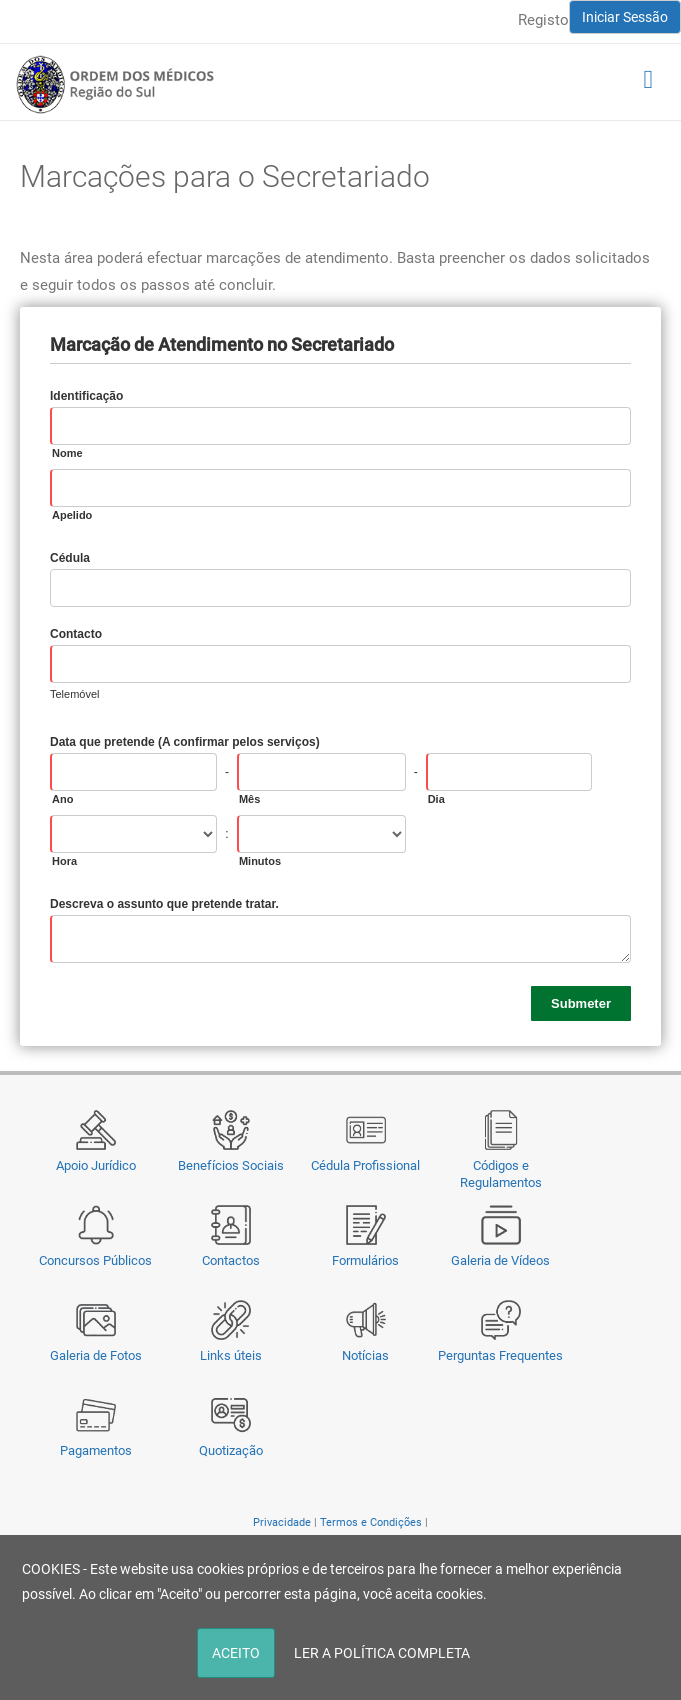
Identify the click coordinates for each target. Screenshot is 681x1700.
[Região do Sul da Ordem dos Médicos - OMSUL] (115, 84)
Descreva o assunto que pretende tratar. (164, 904)
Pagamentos (96, 1450)
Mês (249, 799)
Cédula (70, 558)
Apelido (72, 515)
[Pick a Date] (625, 772)
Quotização (231, 1450)
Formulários (365, 1260)
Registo (543, 20)
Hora (64, 861)
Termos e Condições (371, 1522)
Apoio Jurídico (96, 1165)
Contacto (76, 634)
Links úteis (231, 1355)
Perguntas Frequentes (500, 1355)
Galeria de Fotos (96, 1355)
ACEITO (236, 1653)
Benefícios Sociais (231, 1165)
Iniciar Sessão (625, 17)
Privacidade (282, 1522)
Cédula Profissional (365, 1165)
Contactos (231, 1260)
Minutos (260, 861)
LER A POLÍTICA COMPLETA (382, 1653)
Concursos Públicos (95, 1260)
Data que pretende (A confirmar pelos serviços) (185, 742)
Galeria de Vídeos (500, 1260)
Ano (62, 799)
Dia (436, 799)
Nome (67, 453)
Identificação (86, 396)
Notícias (365, 1355)
